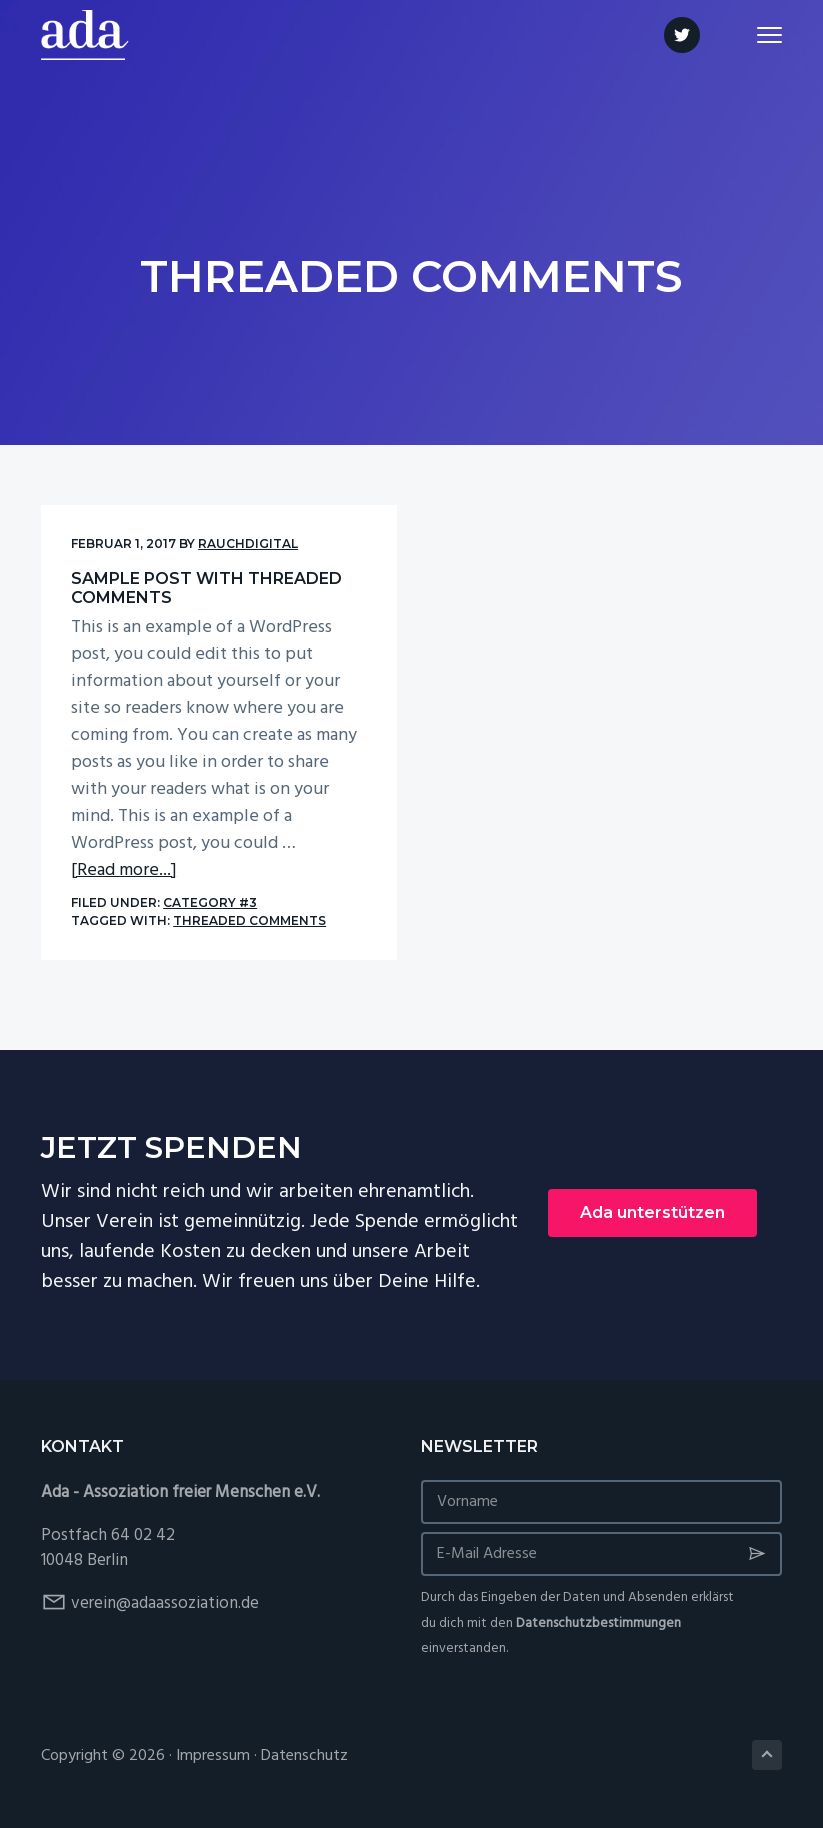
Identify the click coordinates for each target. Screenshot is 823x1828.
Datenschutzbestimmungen (598, 1623)
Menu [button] (760, 34)
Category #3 (210, 902)
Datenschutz (304, 1756)
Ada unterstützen (652, 1212)
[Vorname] (601, 1502)
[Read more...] (124, 870)
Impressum (213, 1756)
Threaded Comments (249, 920)
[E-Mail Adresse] (601, 1554)
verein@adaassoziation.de (165, 1603)
